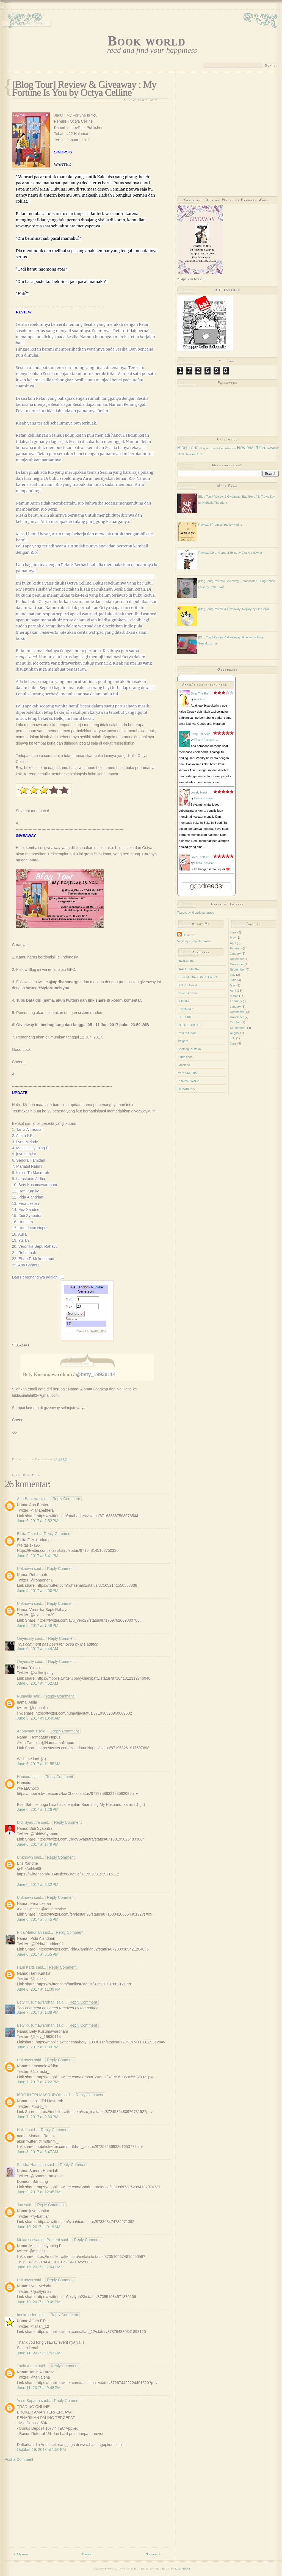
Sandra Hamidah (31, 2164)
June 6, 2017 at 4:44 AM (37, 1648)
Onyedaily (25, 1638)
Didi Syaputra (28, 1822)
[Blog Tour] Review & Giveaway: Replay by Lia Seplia (234, 609)
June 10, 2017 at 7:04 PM (38, 2267)
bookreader (27, 2315)
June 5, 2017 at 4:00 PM (38, 1590)
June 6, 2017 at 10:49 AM (38, 1718)
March (234, 996)
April (233, 943)
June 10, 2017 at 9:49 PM (38, 2302)
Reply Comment (66, 1499)
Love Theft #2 (200, 857)
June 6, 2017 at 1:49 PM (38, 1844)
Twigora (183, 1041)
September (237, 969)
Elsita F (23, 1533)
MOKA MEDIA (187, 1073)
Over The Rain (200, 693)
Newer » (153, 2554)
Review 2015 (251, 447)
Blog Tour (31, 1475)
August (234, 1033)
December (237, 958)
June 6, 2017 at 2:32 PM (38, 1884)
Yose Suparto (28, 2400)
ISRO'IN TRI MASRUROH (40, 2095)
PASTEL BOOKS (189, 1025)
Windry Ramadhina (206, 739)
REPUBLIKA (186, 1088)
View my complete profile (194, 941)
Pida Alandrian (29, 1932)
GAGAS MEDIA (188, 969)
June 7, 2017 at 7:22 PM (38, 2082)
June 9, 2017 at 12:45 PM (38, 2192)
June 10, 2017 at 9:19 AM (38, 2227)
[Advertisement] (87, 2505)
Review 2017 (195, 454)
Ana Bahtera (27, 1499)
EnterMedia (185, 1009)
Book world (146, 40)
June (233, 932)
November (237, 964)
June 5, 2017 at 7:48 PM (38, 1625)
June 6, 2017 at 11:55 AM (38, 1764)
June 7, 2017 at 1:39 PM (38, 2047)
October (235, 1022)
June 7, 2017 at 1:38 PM (38, 2012)
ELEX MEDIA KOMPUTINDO (197, 977)
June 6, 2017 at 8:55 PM (38, 1954)
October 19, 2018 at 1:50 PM (41, 2449)
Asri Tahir (200, 699)
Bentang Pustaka (189, 1049)
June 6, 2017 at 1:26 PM (38, 1809)
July (233, 974)
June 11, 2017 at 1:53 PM (38, 2353)
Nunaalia (24, 1696)
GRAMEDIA (186, 961)
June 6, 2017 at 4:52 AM (37, 1683)
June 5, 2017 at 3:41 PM (38, 1555)
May (233, 937)
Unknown (25, 1568)
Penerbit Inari (187, 1033)
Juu (20, 2205)
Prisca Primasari (204, 798)
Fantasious (185, 1057)
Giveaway (230, 448)
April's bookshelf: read (204, 685)
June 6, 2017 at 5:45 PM (38, 1919)
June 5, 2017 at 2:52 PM (38, 1521)
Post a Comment (19, 2459)
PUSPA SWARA (189, 1080)
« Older (21, 2554)
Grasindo (184, 1065)
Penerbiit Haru (187, 993)
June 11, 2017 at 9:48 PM (38, 2387)
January (235, 953)
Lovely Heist (199, 792)
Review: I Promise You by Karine (220, 524)
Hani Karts (26, 1967)
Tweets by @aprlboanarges (195, 912)
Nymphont (182, 2569)
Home (87, 2554)
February (236, 948)
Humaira (24, 1777)
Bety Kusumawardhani (36, 2002)
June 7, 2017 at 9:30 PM (38, 2117)
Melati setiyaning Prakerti (38, 2240)
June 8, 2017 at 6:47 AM (37, 2152)
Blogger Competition (211, 448)
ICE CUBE (185, 1017)
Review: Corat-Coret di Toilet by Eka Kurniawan (230, 552)
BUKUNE (184, 1001)
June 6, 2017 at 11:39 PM (38, 1989)
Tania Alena (27, 2366)
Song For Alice (201, 733)
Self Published (187, 985)
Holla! (22, 2130)
